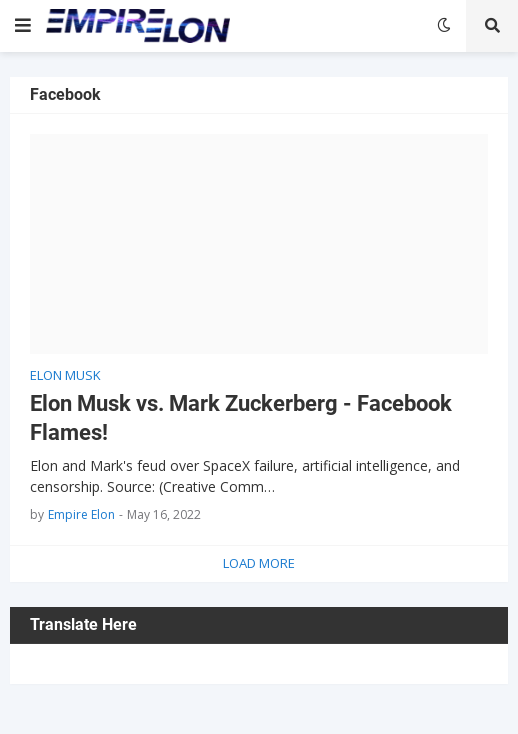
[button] (23, 26)
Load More (259, 563)
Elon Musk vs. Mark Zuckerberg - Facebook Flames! (241, 418)
